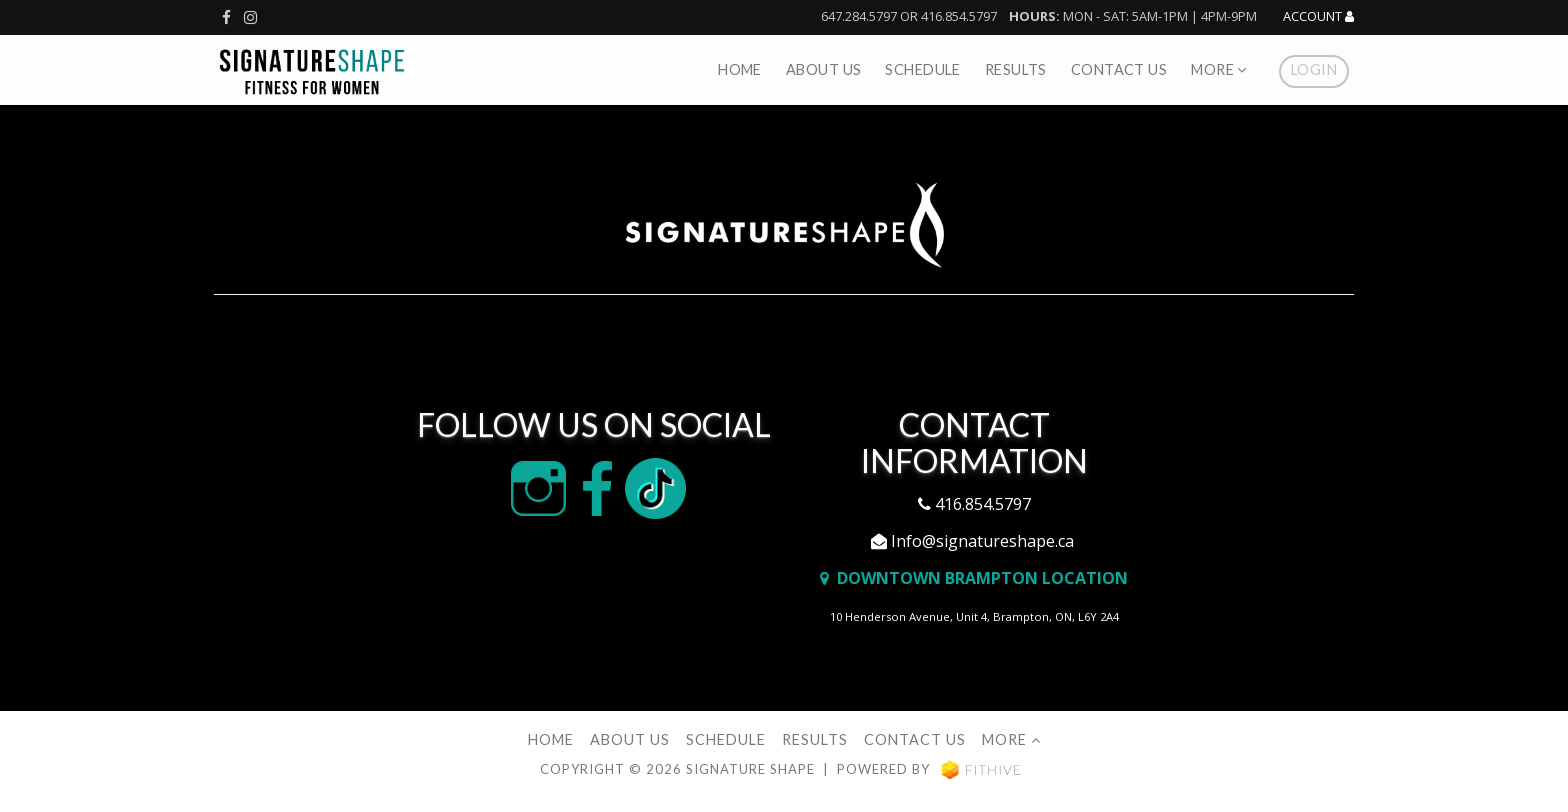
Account (1318, 17)
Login (1314, 69)
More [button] (1219, 69)
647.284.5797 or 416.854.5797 (909, 16)
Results (1016, 69)
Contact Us (1119, 69)
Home (740, 69)
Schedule (922, 69)
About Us (823, 69)
